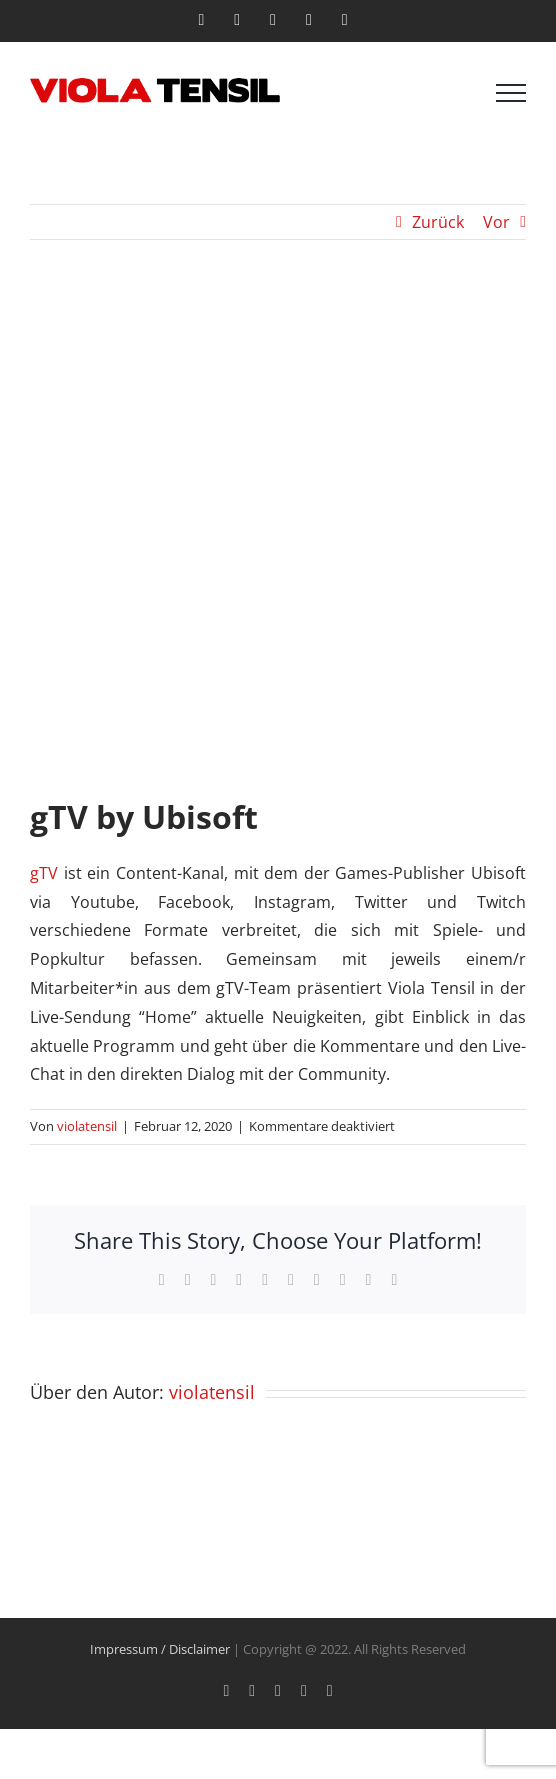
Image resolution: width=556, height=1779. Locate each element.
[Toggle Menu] (511, 93)
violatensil (87, 1126)
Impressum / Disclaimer (160, 1649)
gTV (44, 873)
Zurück (438, 222)
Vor (496, 222)
